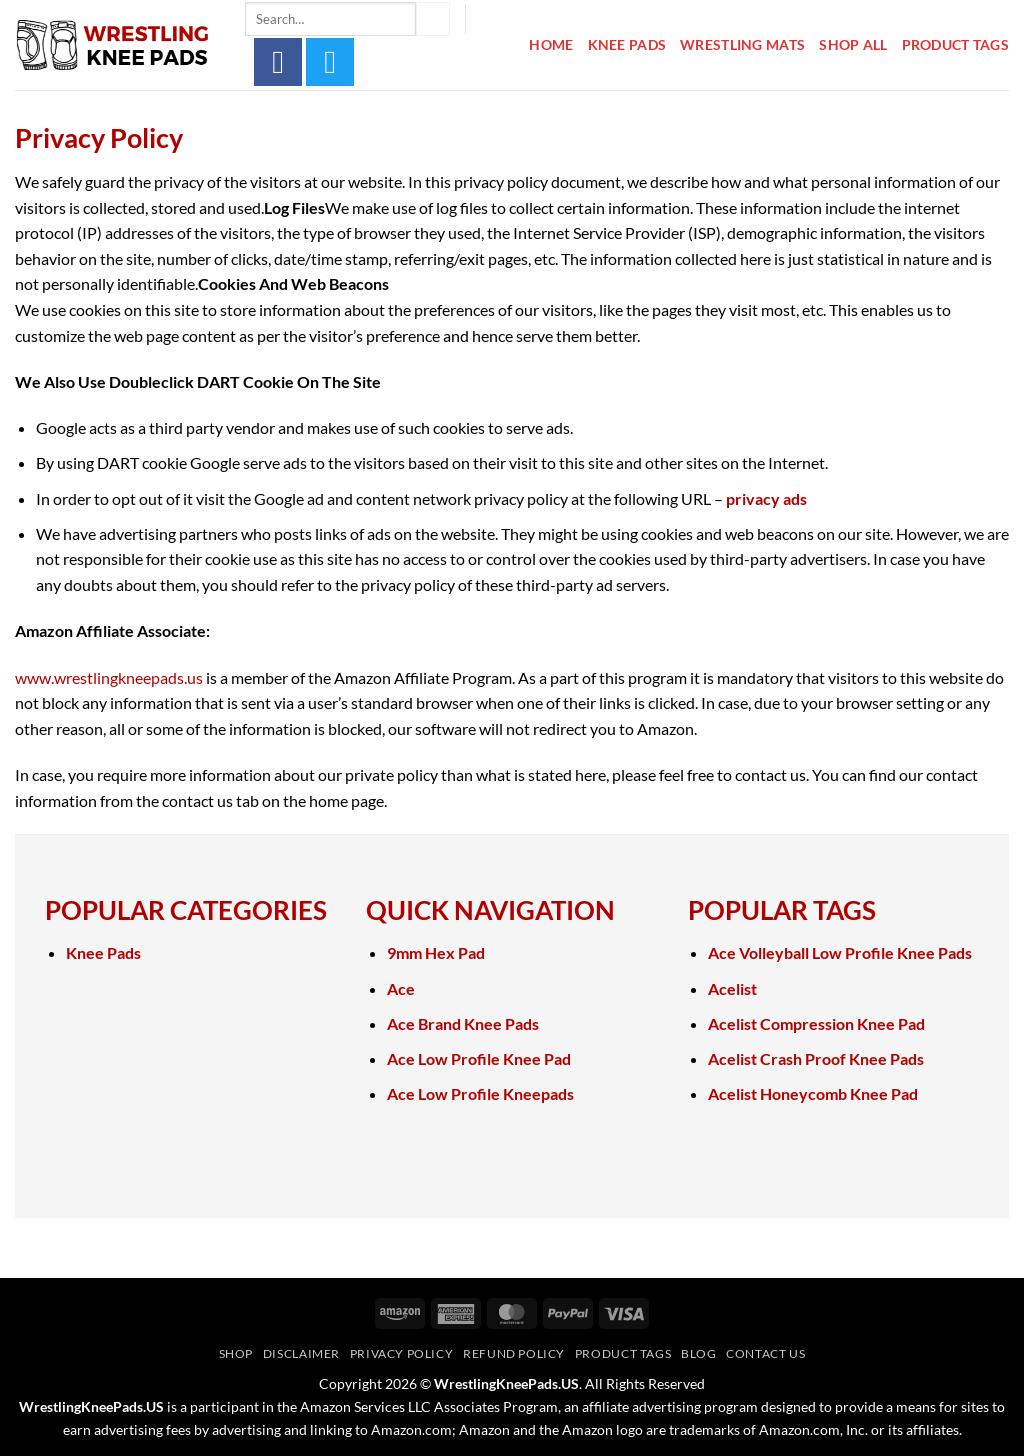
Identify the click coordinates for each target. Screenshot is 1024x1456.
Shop (236, 1353)
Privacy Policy (402, 1353)
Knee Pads (627, 44)
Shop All (853, 44)
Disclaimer (301, 1353)
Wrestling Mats (742, 44)
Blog (698, 1353)
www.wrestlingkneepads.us (109, 677)
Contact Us (765, 1353)
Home (551, 44)
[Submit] (433, 19)
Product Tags (955, 44)
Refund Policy (514, 1353)
